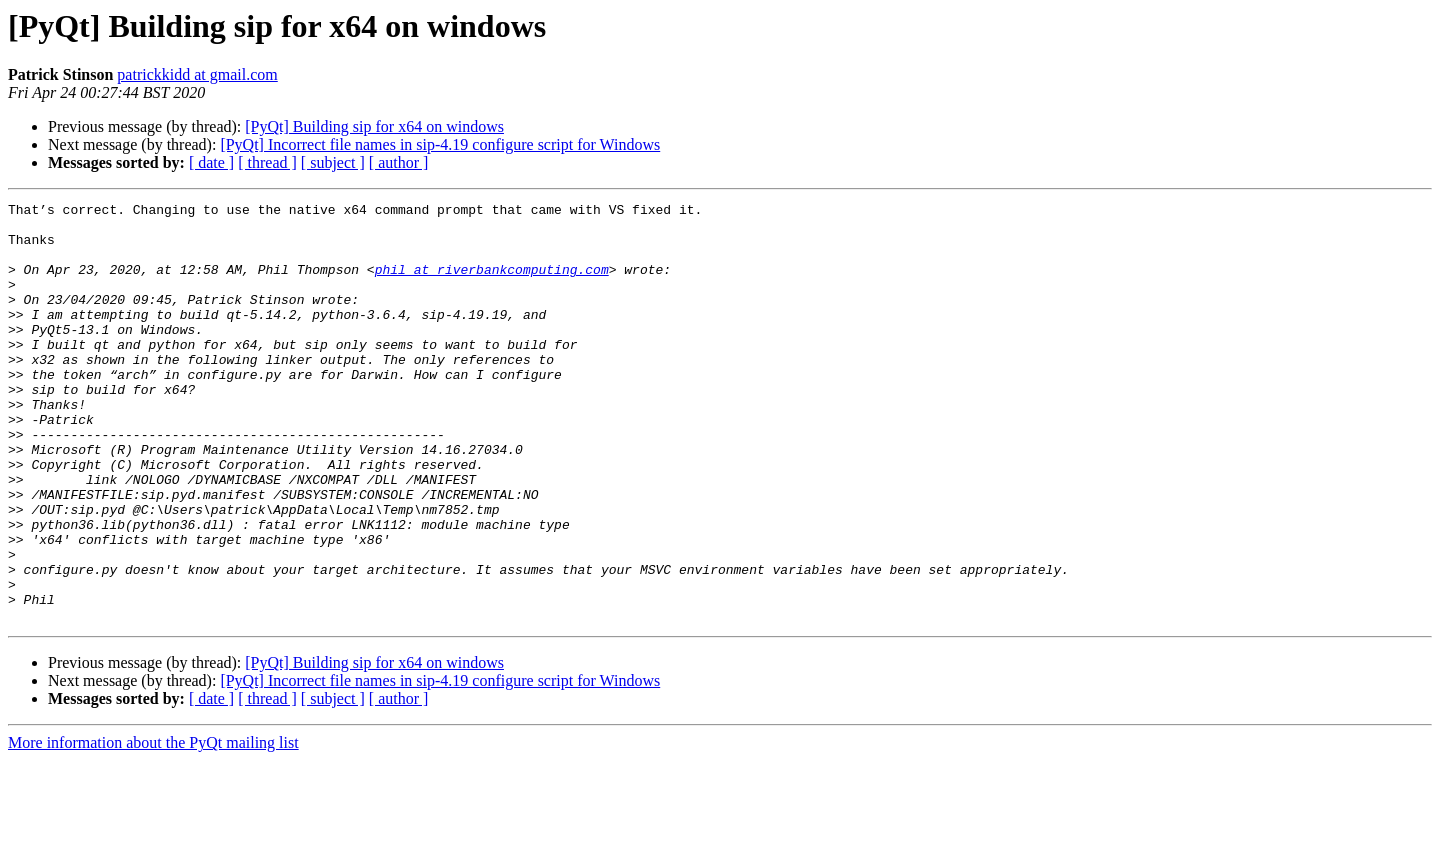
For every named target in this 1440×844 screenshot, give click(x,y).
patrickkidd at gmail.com (197, 74)
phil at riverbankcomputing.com (492, 284)
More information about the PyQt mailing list (153, 826)
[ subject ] (333, 162)
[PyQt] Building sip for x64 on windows (374, 126)
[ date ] (211, 162)
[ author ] (399, 162)
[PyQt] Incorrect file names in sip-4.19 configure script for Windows (440, 144)
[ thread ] (267, 162)
